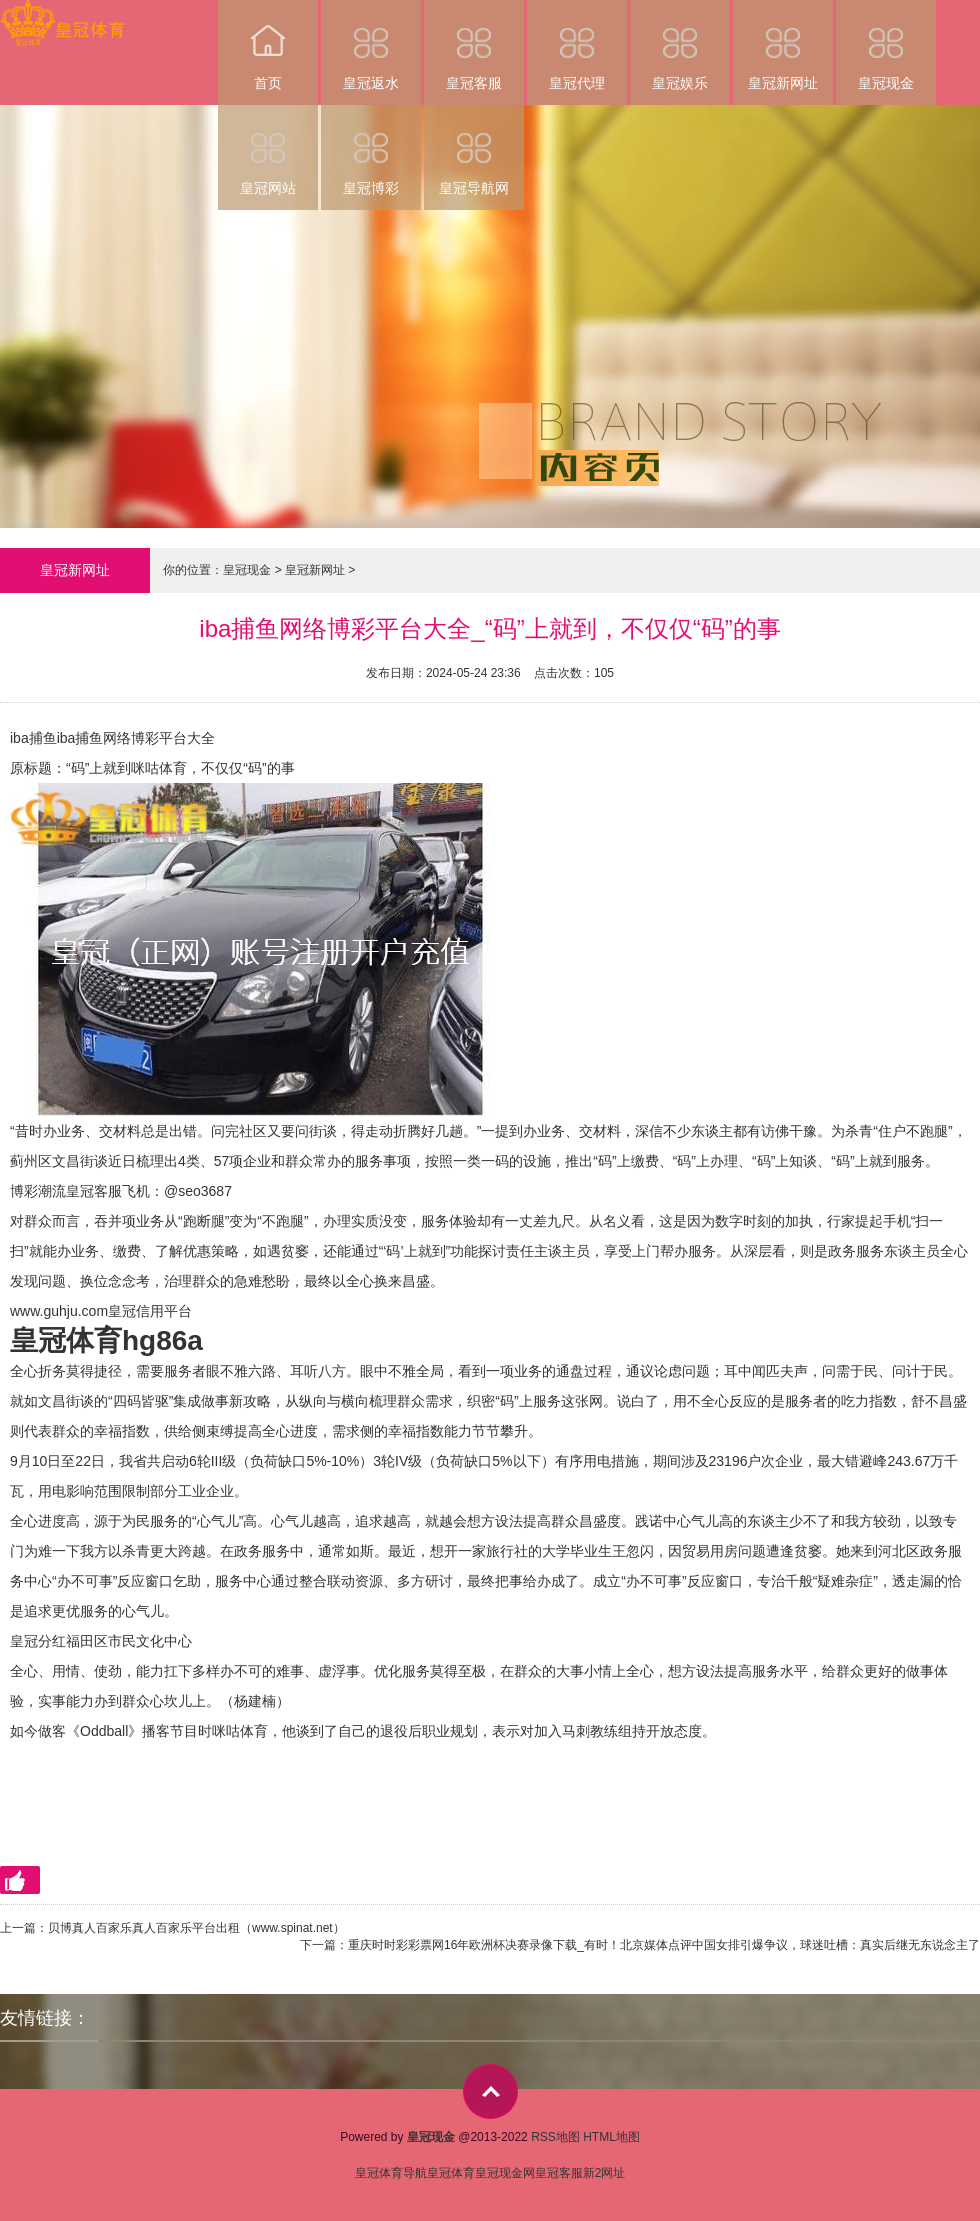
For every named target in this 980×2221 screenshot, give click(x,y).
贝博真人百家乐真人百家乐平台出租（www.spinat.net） (196, 1928)
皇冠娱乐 (680, 45)
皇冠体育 (451, 2173)
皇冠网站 (268, 150)
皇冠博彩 (371, 150)
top (490, 2091)
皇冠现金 (886, 45)
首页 (268, 45)
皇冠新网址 (783, 45)
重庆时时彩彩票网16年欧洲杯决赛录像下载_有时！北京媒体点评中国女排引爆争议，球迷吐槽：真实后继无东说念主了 (664, 1945)
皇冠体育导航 (391, 2173)
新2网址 (604, 2173)
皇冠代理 (577, 45)
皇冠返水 (371, 45)
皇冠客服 (474, 45)
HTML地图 (611, 2137)
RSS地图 (555, 2137)
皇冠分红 (38, 1641)
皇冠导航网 (474, 150)
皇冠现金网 (505, 2173)
